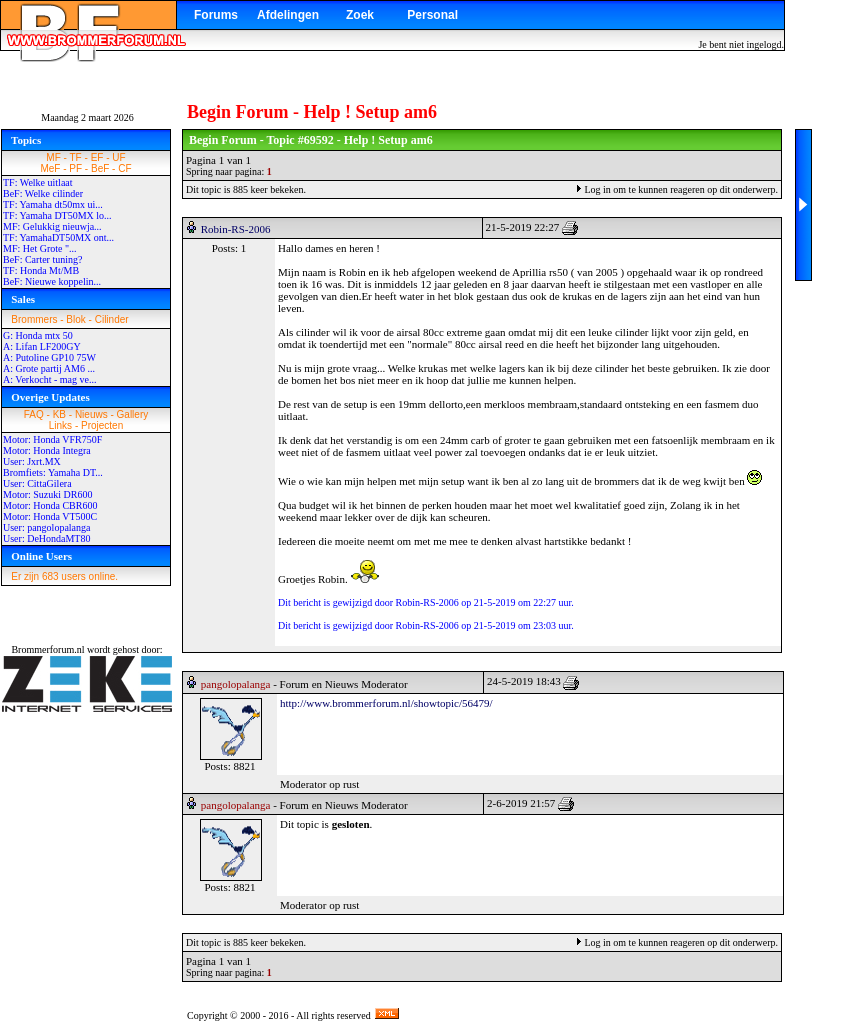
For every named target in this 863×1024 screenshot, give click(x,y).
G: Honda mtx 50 (38, 335)
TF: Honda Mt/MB (41, 270)
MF (53, 157)
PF (75, 168)
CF (124, 168)
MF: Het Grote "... (40, 248)
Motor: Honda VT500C (50, 516)
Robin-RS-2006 (236, 229)
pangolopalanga (236, 684)
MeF (50, 168)
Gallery (133, 414)
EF (97, 157)
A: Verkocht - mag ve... (49, 379)
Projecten (102, 425)
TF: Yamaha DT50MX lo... (57, 215)
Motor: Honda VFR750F (52, 439)
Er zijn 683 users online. (64, 576)
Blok (75, 319)
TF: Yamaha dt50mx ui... (53, 204)
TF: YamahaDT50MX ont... (58, 237)
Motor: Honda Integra (47, 450)
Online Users (41, 556)
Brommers (34, 319)
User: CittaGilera (37, 483)
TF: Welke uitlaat (38, 182)
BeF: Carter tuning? (42, 259)
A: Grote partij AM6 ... (49, 368)
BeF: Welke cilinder (43, 193)
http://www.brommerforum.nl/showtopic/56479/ (386, 703)
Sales (23, 299)
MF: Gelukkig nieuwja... (52, 226)
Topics (26, 140)
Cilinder (112, 319)
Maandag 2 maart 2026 (87, 117)
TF (76, 157)
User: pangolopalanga (46, 527)
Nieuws (91, 414)
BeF (100, 168)
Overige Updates (50, 397)
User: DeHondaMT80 (46, 538)
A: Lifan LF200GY (42, 346)
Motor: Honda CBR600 (50, 505)
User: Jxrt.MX (32, 461)
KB (59, 414)
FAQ (34, 414)
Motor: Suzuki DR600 (47, 494)
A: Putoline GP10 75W (49, 357)
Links (60, 425)
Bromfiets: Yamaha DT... (53, 472)
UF (118, 157)
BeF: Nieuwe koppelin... (52, 281)
